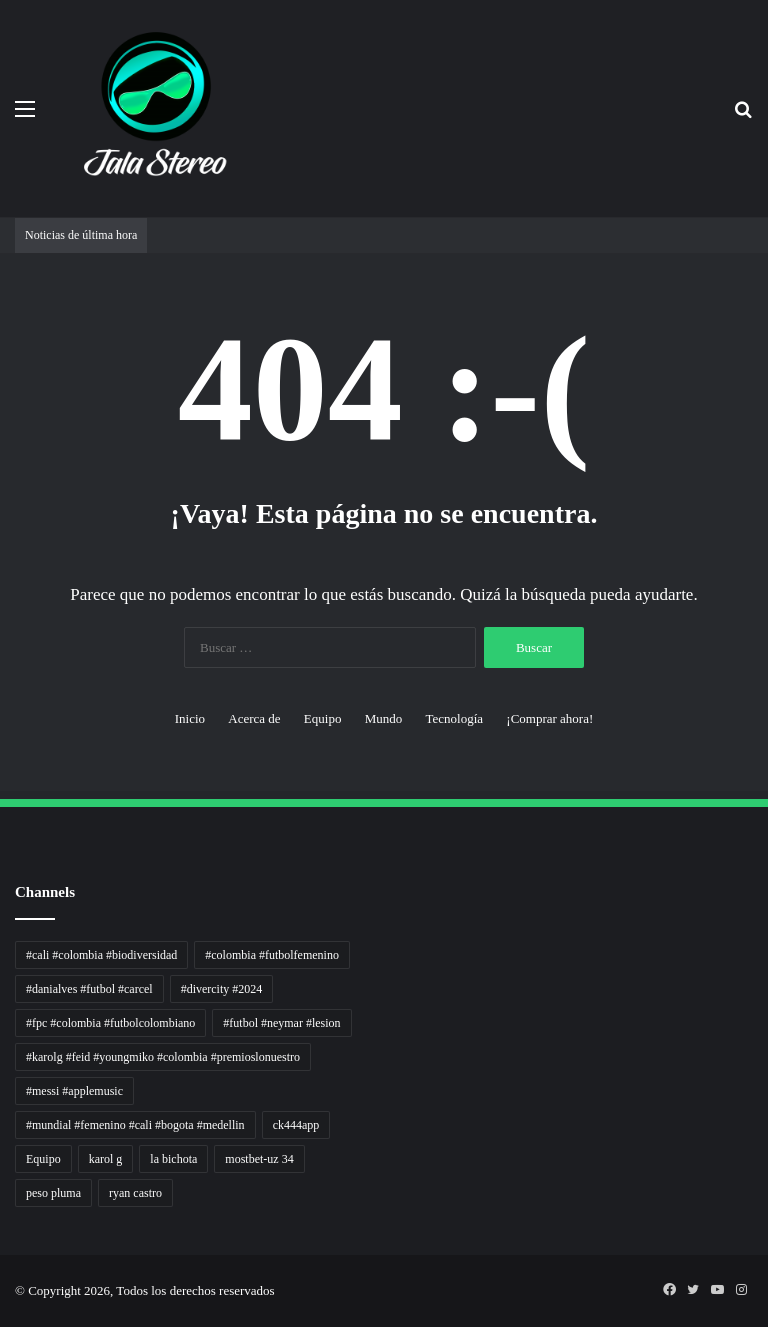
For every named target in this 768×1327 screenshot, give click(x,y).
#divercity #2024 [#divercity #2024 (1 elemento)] (222, 989)
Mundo (384, 718)
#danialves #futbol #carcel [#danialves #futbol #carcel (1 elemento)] (89, 989)
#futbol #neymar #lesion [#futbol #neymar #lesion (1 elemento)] (281, 1023)
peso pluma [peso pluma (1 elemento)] (53, 1193)
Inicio (190, 718)
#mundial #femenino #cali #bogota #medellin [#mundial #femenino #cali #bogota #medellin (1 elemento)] (135, 1125)
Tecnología (454, 718)
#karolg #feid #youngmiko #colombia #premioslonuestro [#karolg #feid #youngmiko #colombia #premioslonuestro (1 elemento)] (163, 1057)
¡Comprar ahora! (549, 718)
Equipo (323, 718)
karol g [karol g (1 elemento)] (106, 1159)
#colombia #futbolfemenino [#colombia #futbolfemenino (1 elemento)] (272, 955)
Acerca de (254, 718)
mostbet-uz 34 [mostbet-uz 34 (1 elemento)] (259, 1159)
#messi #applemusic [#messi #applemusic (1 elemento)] (74, 1091)
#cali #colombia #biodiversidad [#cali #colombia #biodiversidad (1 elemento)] (101, 955)
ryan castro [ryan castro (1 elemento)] (135, 1193)
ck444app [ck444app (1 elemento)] (296, 1125)
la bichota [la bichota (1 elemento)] (173, 1159)
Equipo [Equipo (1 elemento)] (43, 1159)
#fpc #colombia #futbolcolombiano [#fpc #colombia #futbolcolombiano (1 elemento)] (110, 1023)
